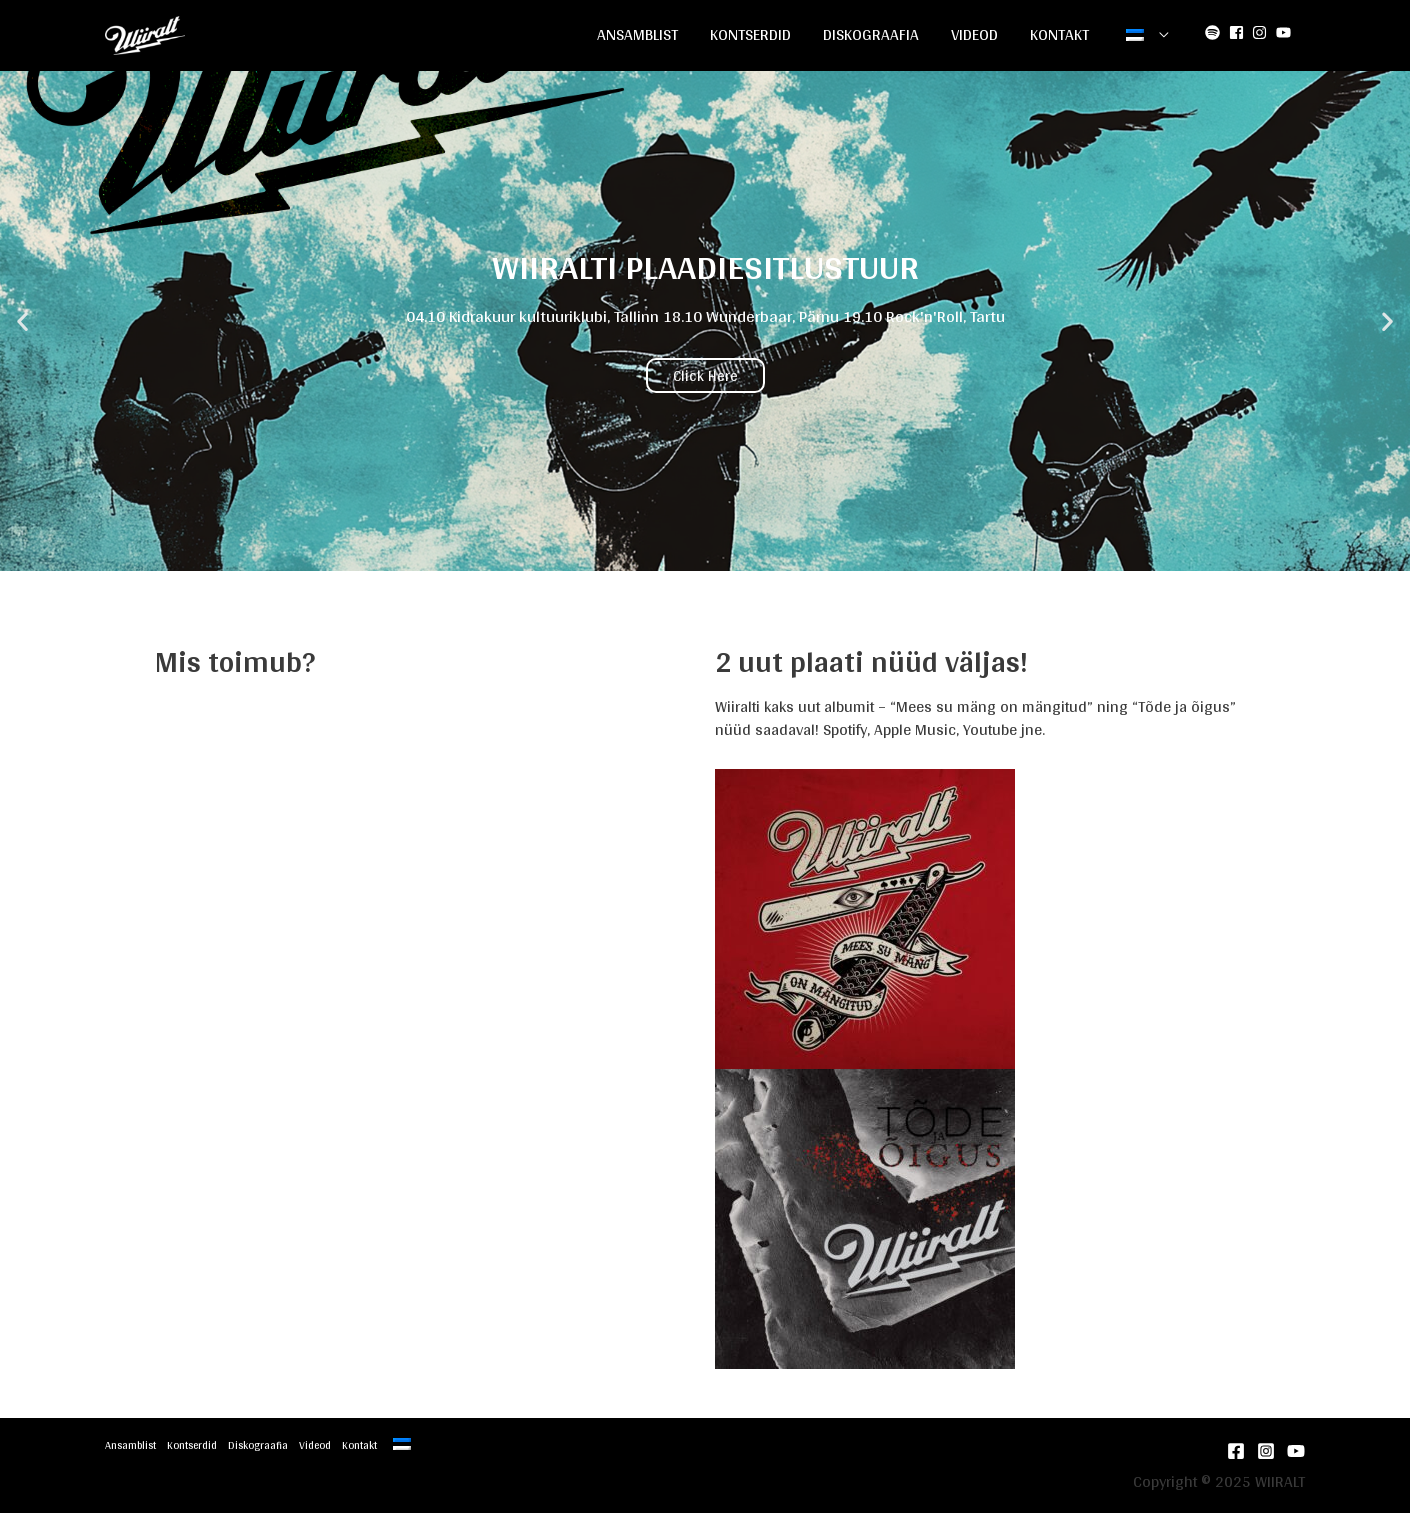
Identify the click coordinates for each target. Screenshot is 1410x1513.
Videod (974, 35)
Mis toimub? (235, 661)
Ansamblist (637, 35)
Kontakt (1059, 35)
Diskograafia (871, 35)
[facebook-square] (1239, 32)
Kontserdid (750, 35)
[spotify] (1215, 32)
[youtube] (1286, 32)
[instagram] (1262, 32)
